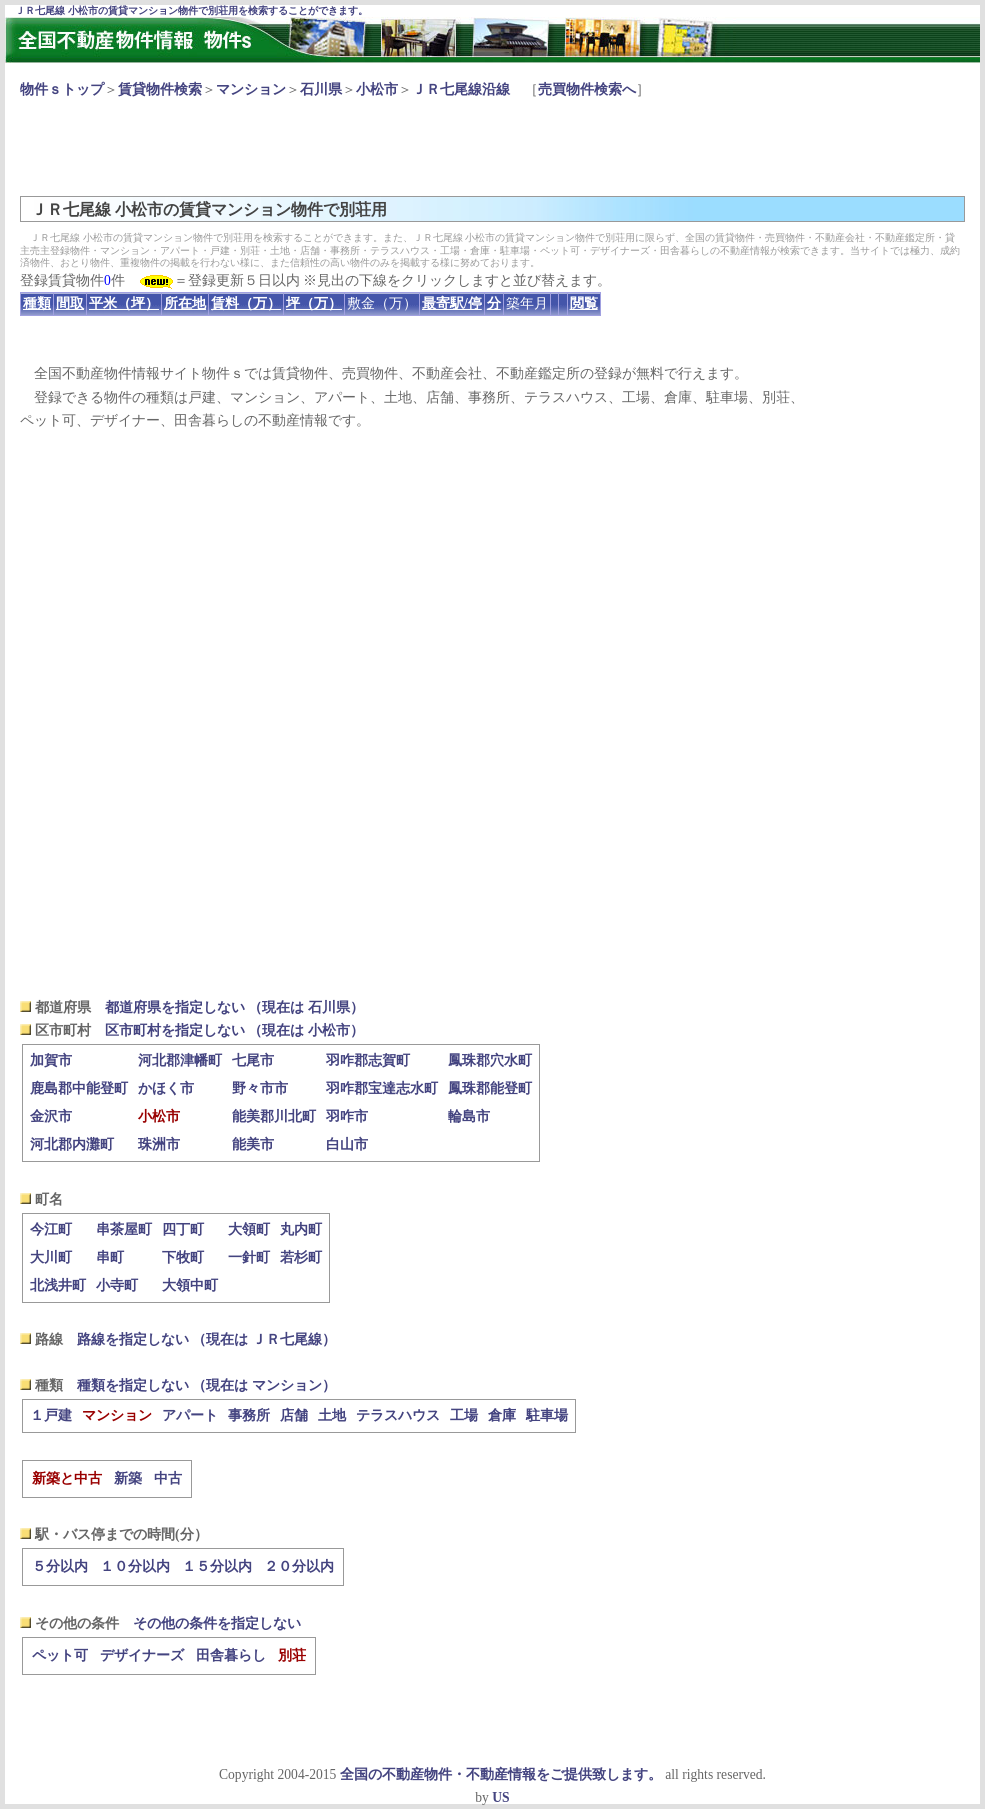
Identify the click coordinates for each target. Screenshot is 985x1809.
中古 (168, 1478)
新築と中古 (67, 1478)
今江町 (51, 1229)
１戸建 (51, 1415)
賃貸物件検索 (160, 89)
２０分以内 (299, 1566)
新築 (128, 1478)
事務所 (249, 1415)
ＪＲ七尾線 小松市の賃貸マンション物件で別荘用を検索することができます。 (191, 10)
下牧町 (183, 1257)
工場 (464, 1415)
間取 (70, 303)
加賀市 (51, 1060)
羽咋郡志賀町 (368, 1060)
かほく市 (166, 1088)
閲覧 (584, 303)
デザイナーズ (142, 1655)
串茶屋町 (124, 1229)
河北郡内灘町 (72, 1144)
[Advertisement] (384, 146)
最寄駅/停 (452, 303)
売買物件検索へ (587, 89)
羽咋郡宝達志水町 (382, 1088)
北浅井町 (58, 1285)
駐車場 (547, 1415)
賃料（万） (246, 303)
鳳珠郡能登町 (490, 1088)
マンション (251, 89)
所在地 (185, 303)
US (500, 1797)
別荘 (292, 1655)
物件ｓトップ (62, 89)
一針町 (249, 1257)
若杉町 (301, 1257)
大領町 (249, 1229)
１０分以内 (135, 1566)
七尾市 (253, 1060)
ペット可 (60, 1655)
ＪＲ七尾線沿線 (461, 89)
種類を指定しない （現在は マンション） (206, 1385)
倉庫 (502, 1415)
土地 (332, 1415)
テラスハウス (398, 1415)
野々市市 (260, 1088)
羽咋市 (347, 1116)
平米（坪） (124, 303)
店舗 (294, 1415)
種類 (37, 303)
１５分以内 (217, 1566)
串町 (110, 1257)
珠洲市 (159, 1144)
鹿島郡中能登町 (79, 1088)
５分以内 (60, 1566)
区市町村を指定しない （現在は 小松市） (234, 1030)
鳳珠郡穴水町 (490, 1060)
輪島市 (469, 1116)
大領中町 (190, 1285)
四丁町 (183, 1229)
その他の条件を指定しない (217, 1623)
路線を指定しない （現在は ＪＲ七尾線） (206, 1339)
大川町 (51, 1257)
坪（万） (314, 303)
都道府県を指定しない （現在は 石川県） (234, 1007)
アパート (190, 1415)
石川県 (321, 89)
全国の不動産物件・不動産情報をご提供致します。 (501, 1774)
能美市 (253, 1144)
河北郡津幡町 (180, 1060)
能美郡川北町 (274, 1116)
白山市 (347, 1144)
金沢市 (51, 1116)
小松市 (377, 89)
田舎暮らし (231, 1655)
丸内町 (301, 1229)
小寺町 (117, 1285)
